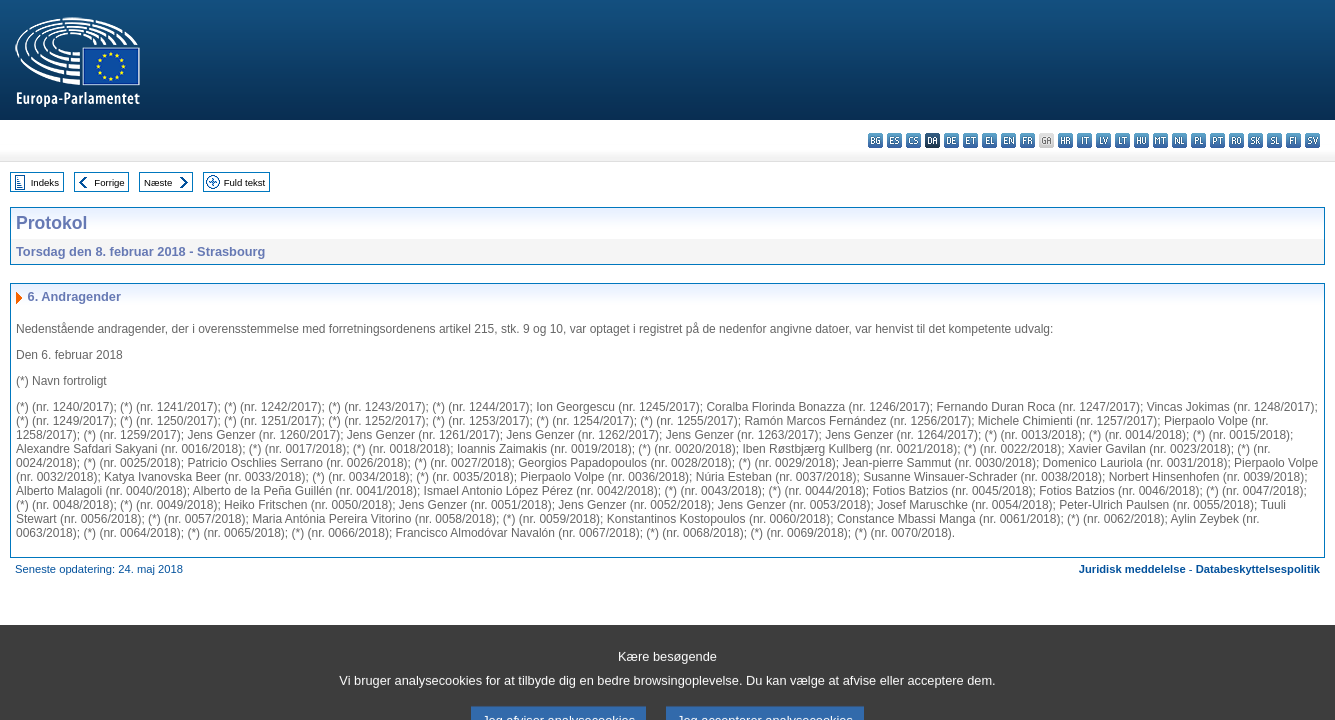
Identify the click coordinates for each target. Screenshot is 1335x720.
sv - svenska (1312, 140)
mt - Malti (1160, 140)
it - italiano (1084, 140)
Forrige (109, 182)
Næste (158, 182)
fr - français (1027, 140)
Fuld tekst (245, 182)
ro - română (1236, 140)
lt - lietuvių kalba (1122, 140)
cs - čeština (913, 140)
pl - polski (1198, 140)
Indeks (45, 182)
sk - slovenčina (1255, 140)
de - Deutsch (951, 140)
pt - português (1217, 140)
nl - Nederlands (1179, 140)
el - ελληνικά (989, 140)
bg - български (875, 140)
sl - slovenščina (1274, 140)
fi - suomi (1293, 140)
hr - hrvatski (1065, 140)
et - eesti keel (970, 140)
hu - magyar (1141, 140)
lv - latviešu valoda (1103, 140)
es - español (894, 140)
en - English (1008, 140)
